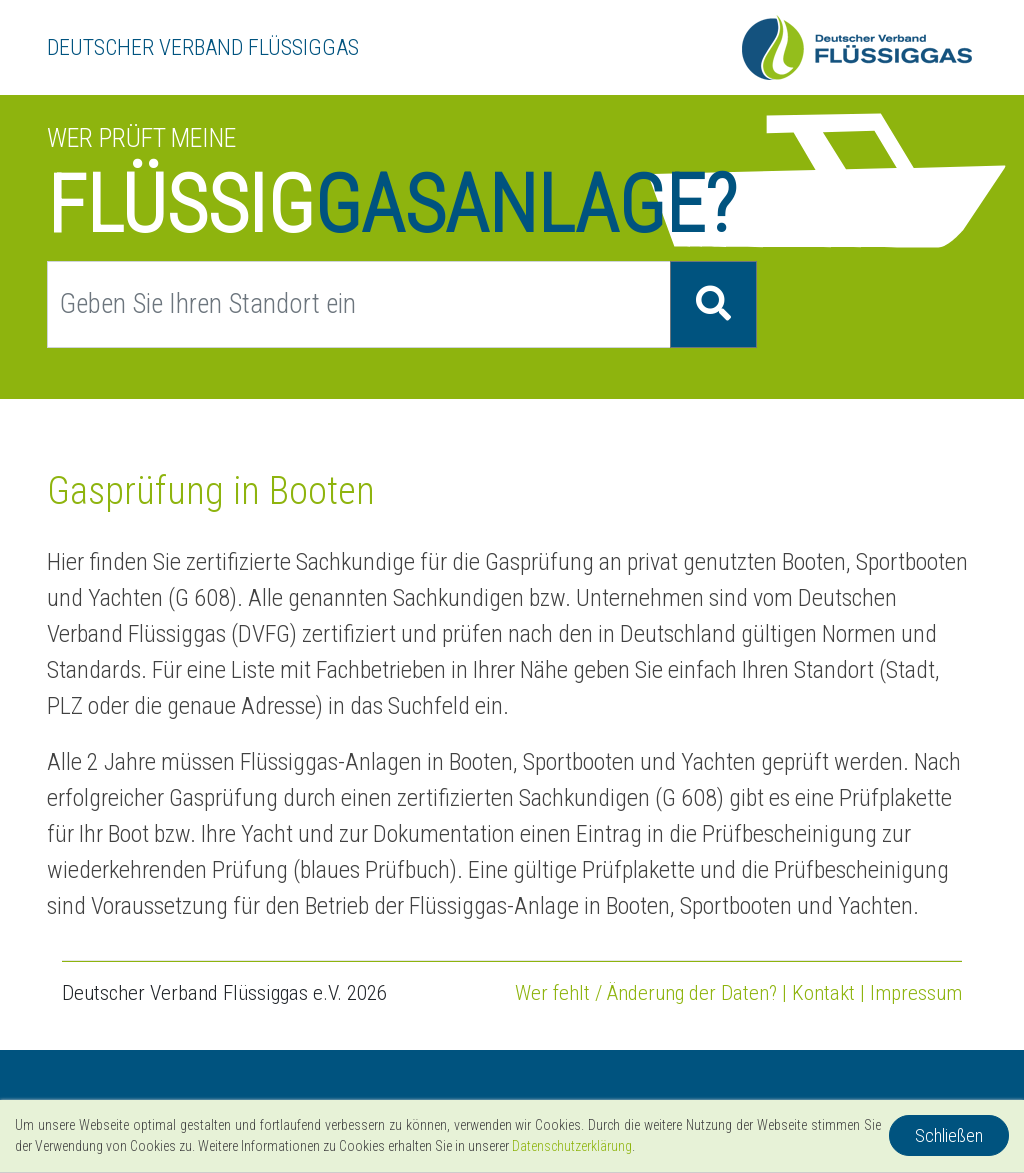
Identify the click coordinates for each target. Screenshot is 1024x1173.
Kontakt (823, 993)
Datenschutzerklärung (572, 1146)
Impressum (916, 993)
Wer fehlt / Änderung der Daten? (646, 993)
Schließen (949, 1135)
